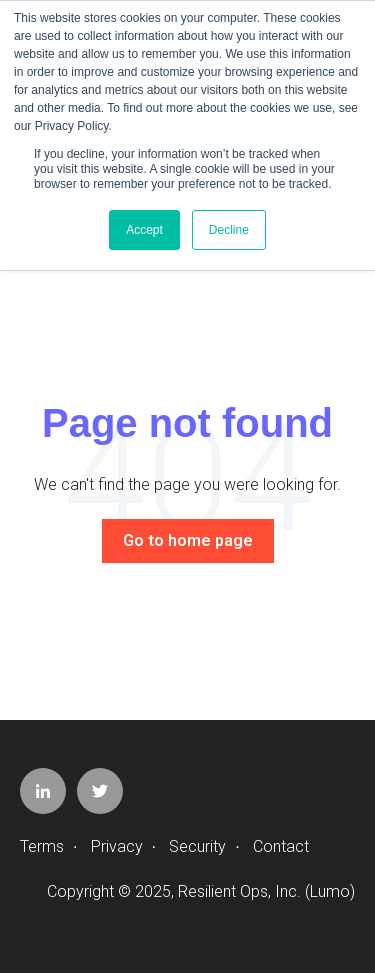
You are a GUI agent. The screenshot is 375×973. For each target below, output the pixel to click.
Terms (42, 846)
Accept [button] (144, 230)
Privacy (117, 846)
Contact (281, 846)
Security (197, 846)
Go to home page (188, 540)
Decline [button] (229, 230)
